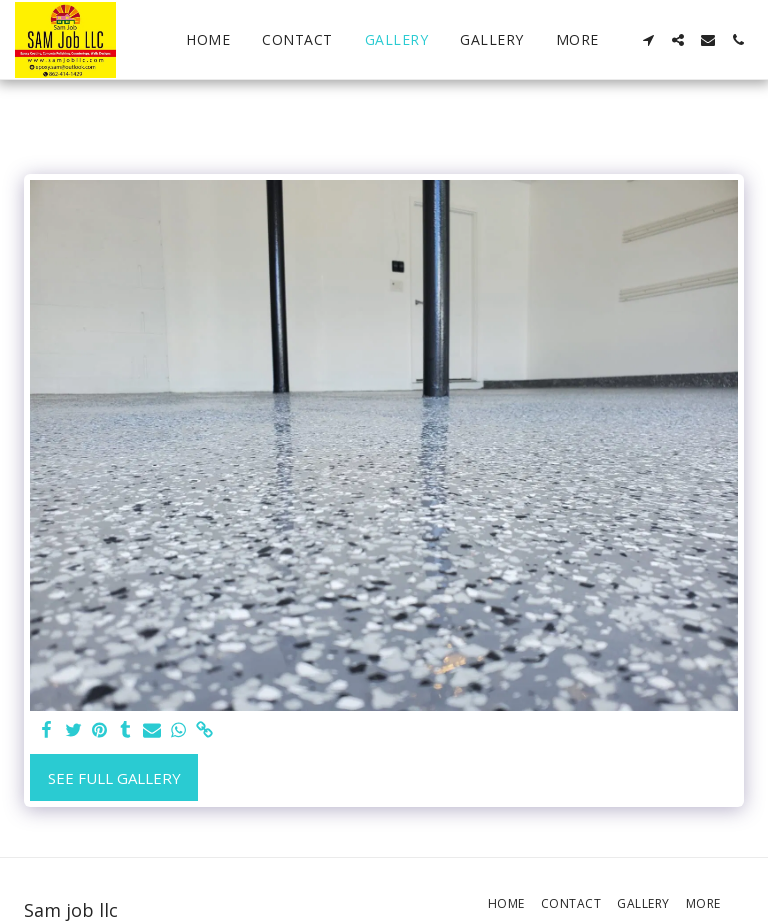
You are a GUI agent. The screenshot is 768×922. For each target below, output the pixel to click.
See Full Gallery (114, 778)
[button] (648, 40)
